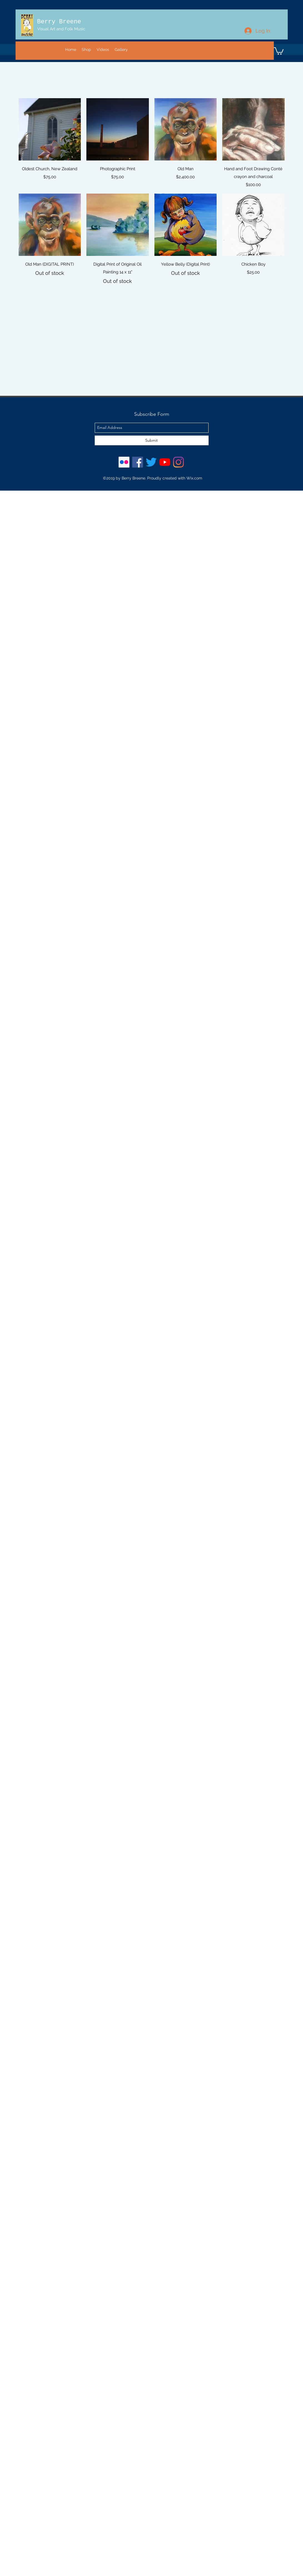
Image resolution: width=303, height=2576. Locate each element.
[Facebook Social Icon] (137, 462)
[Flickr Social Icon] (124, 462)
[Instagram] (178, 462)
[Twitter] (151, 462)
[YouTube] (164, 462)
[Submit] (152, 440)
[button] (279, 50)
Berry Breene (59, 21)
